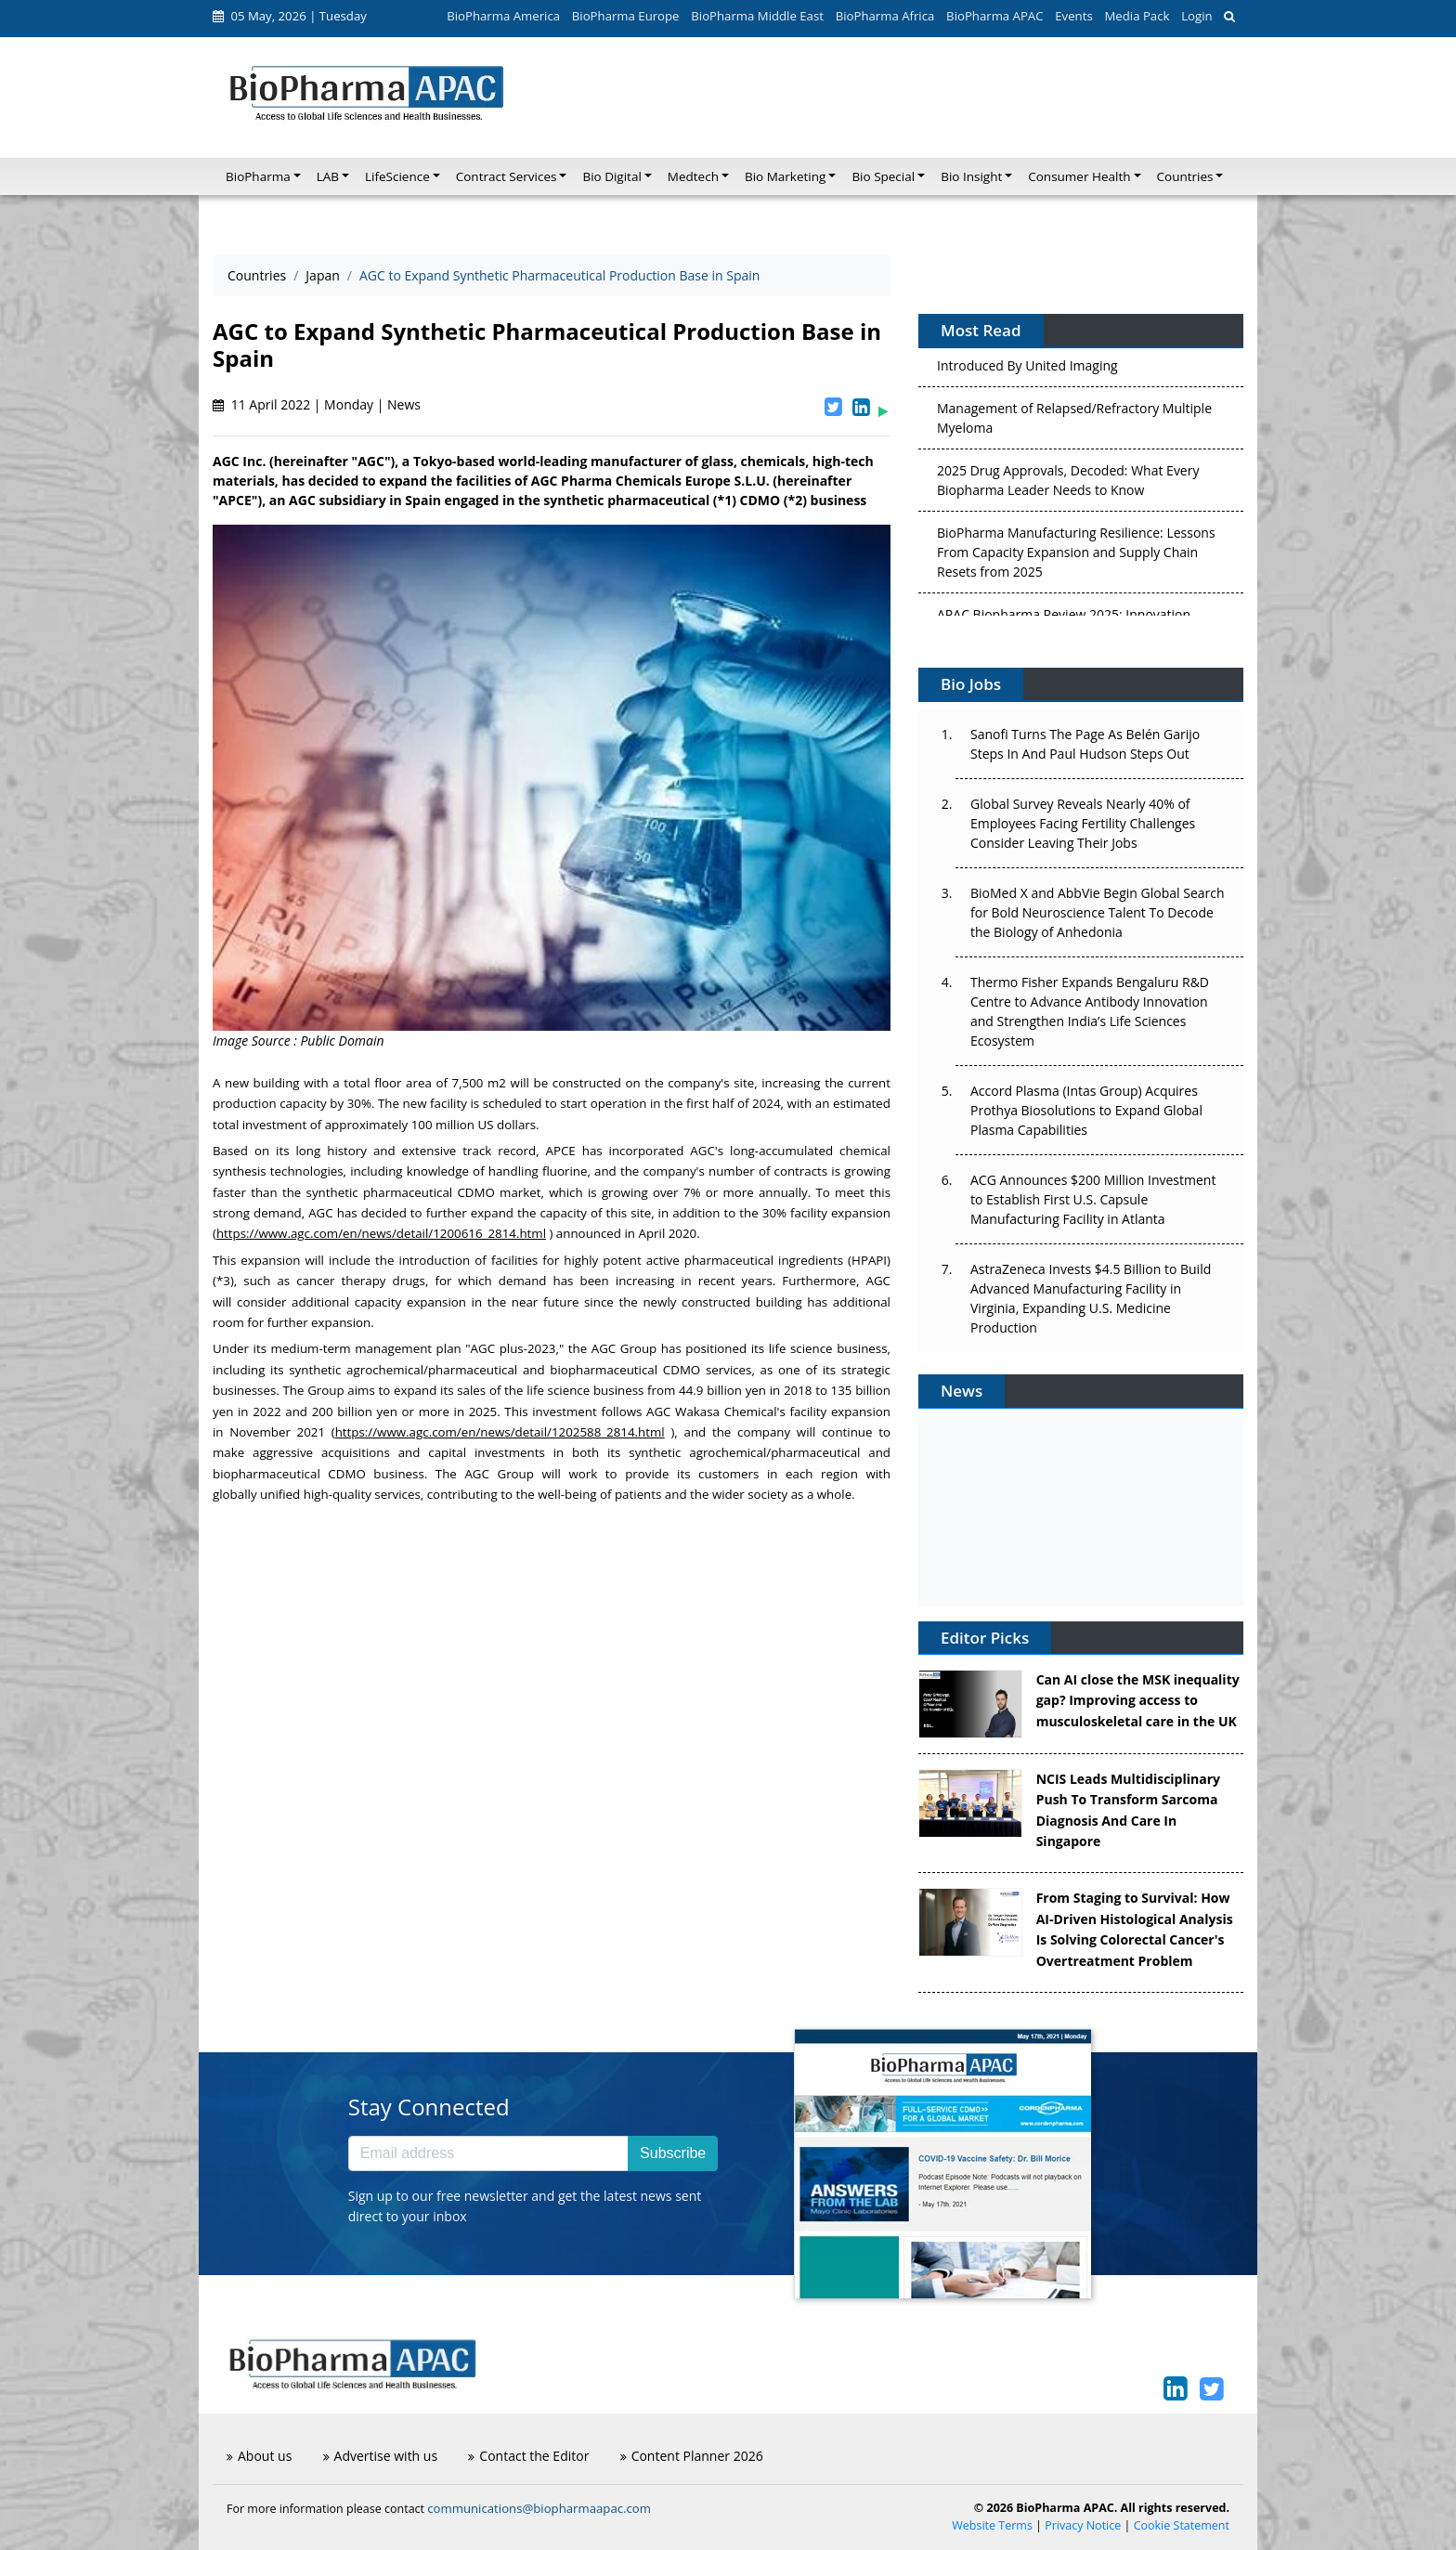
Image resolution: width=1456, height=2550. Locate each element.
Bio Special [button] (883, 176)
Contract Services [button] (506, 176)
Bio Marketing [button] (785, 176)
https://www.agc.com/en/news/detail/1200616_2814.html (381, 1233)
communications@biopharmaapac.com (539, 2508)
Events (1073, 15)
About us (259, 2456)
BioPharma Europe (626, 15)
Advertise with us (380, 2456)
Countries (257, 275)
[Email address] (488, 2153)
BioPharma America (503, 15)
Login (1196, 15)
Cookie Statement (1181, 2525)
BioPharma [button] (258, 176)
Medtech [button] (693, 176)
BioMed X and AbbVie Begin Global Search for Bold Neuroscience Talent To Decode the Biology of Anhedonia (1097, 912)
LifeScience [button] (397, 176)
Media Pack (1136, 15)
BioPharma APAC (994, 15)
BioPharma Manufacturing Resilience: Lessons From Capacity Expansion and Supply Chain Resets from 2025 (1076, 557)
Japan (322, 275)
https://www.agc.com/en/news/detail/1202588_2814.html (500, 1432)
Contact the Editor (528, 2456)
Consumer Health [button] (1079, 176)
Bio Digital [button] (611, 176)
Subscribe (673, 2153)
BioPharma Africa (885, 15)
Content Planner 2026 (691, 2456)
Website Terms (992, 2525)
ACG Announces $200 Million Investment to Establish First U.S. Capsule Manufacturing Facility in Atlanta (1093, 1199)
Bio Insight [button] (971, 176)
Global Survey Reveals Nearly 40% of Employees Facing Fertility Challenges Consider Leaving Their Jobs (1082, 823)
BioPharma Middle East (757, 15)
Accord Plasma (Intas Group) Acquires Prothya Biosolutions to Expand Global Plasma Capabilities (1086, 1110)
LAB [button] (328, 176)
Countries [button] (1185, 176)
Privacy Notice (1083, 2525)
